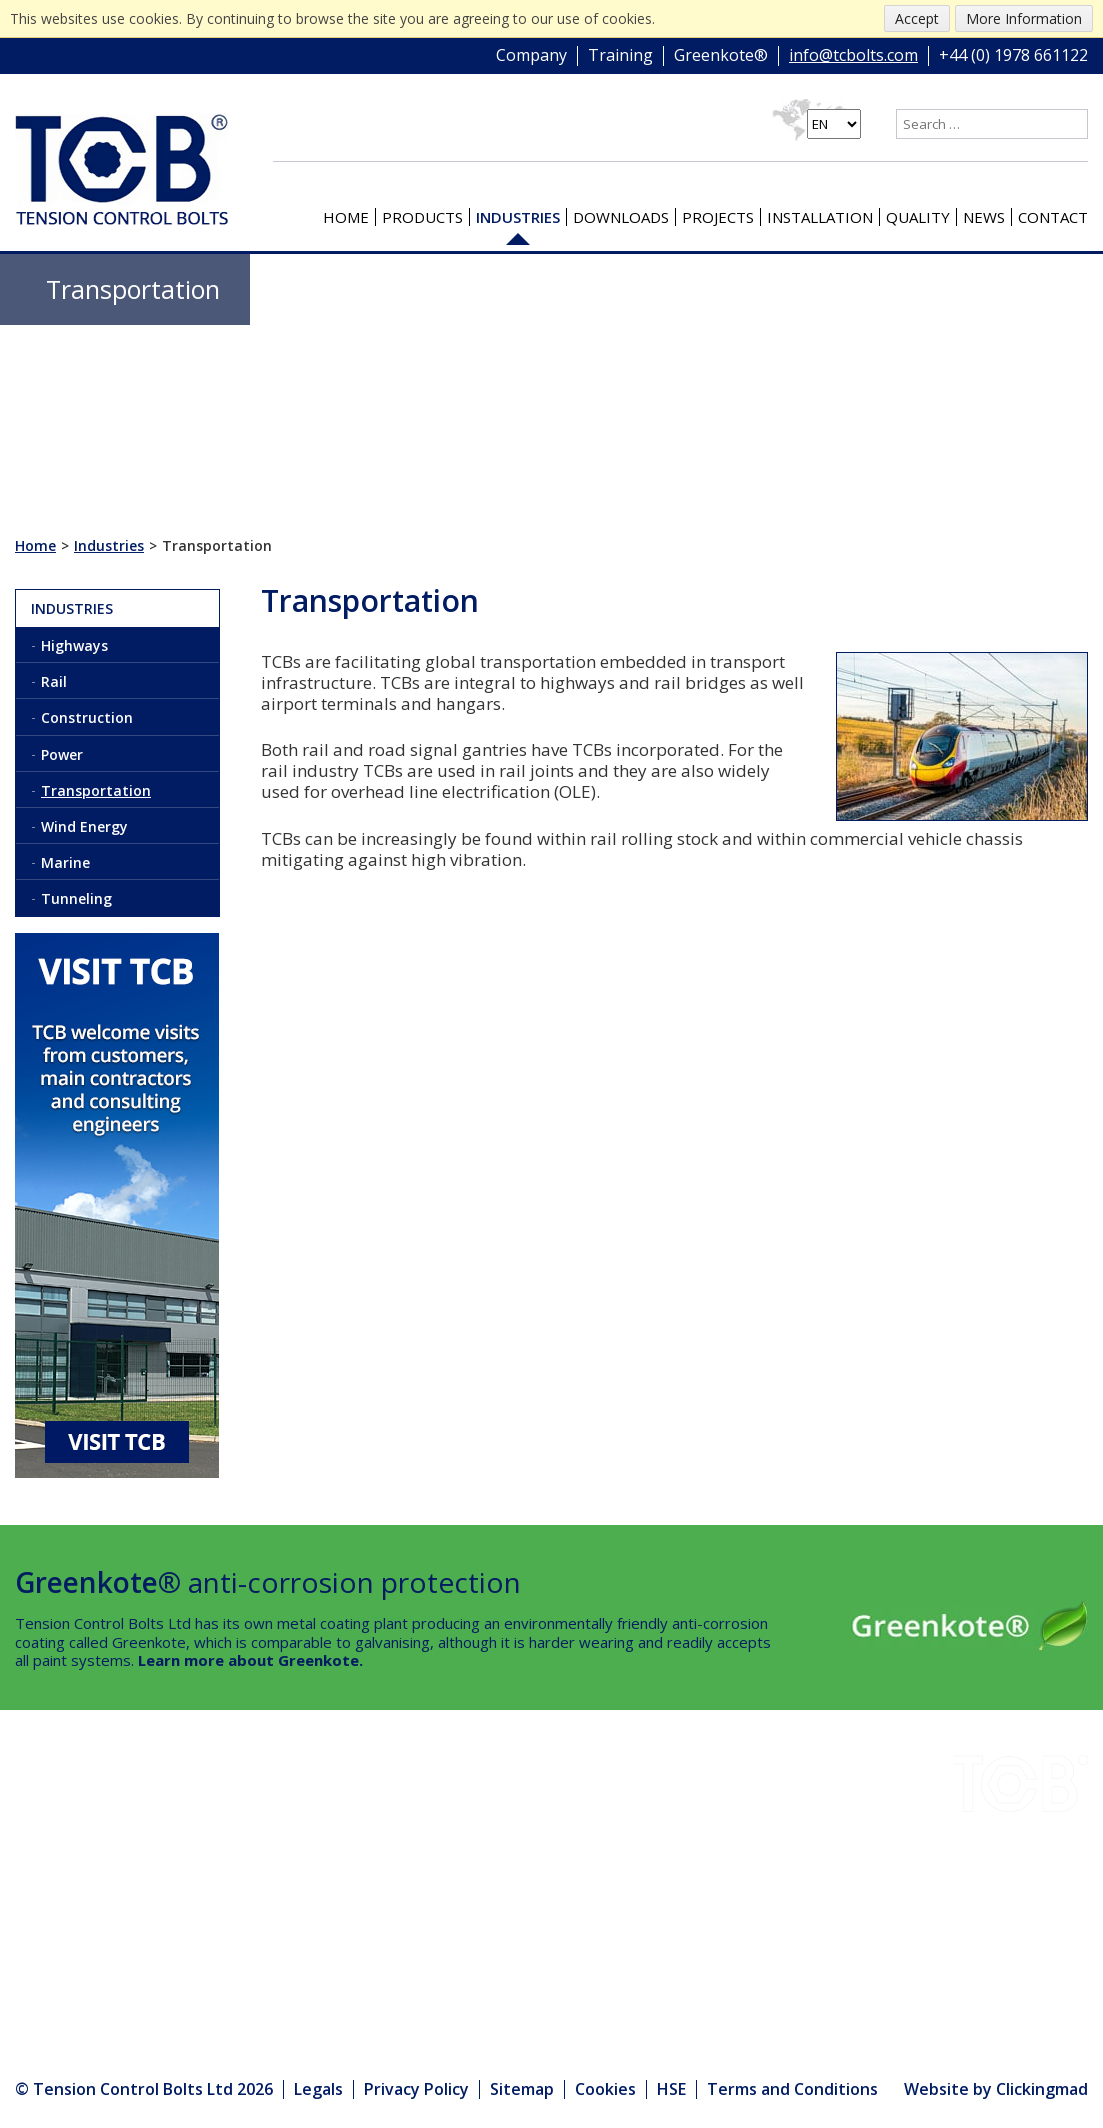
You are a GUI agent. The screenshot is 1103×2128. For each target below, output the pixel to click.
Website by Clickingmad (996, 2090)
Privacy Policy (416, 2089)
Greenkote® (721, 56)
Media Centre (237, 1951)
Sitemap (522, 2089)
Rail (54, 681)
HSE (196, 1869)
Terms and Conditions (792, 2089)
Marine (65, 862)
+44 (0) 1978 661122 (1013, 56)
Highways (74, 645)
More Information (1024, 18)
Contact (1053, 217)
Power (62, 754)
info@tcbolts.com (853, 56)
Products (422, 217)
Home (346, 217)
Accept (917, 18)
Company (531, 56)
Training (620, 56)
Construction (87, 717)
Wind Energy (84, 826)
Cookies (605, 2089)
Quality (918, 217)
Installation (820, 217)
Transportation (96, 790)
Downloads (621, 217)
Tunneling (76, 898)
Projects (718, 217)
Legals (318, 2089)
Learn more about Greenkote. (250, 1660)
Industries (518, 217)
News (984, 217)
